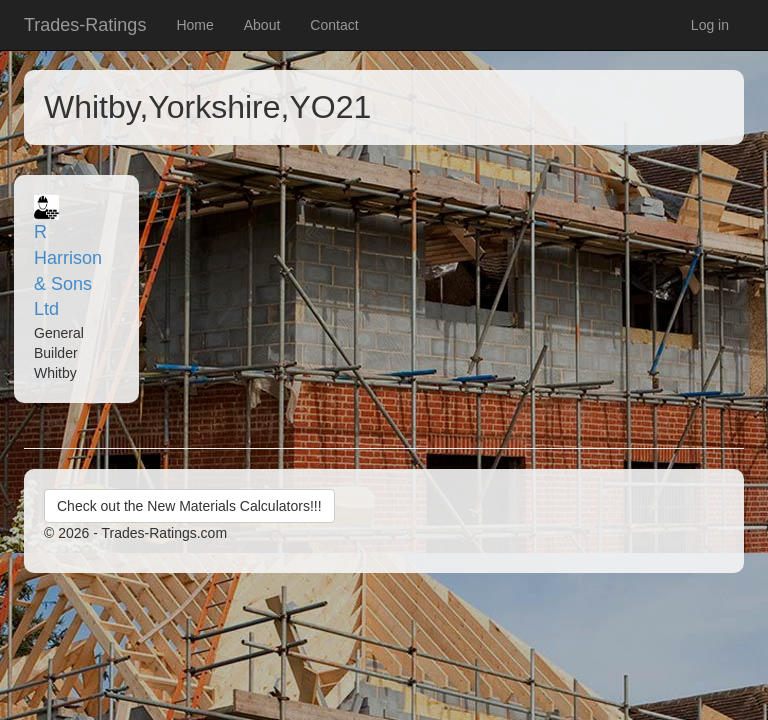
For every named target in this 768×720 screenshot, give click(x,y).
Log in (710, 25)
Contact (334, 25)
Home (194, 25)
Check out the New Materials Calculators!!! (189, 506)
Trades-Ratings (85, 25)
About (262, 25)
